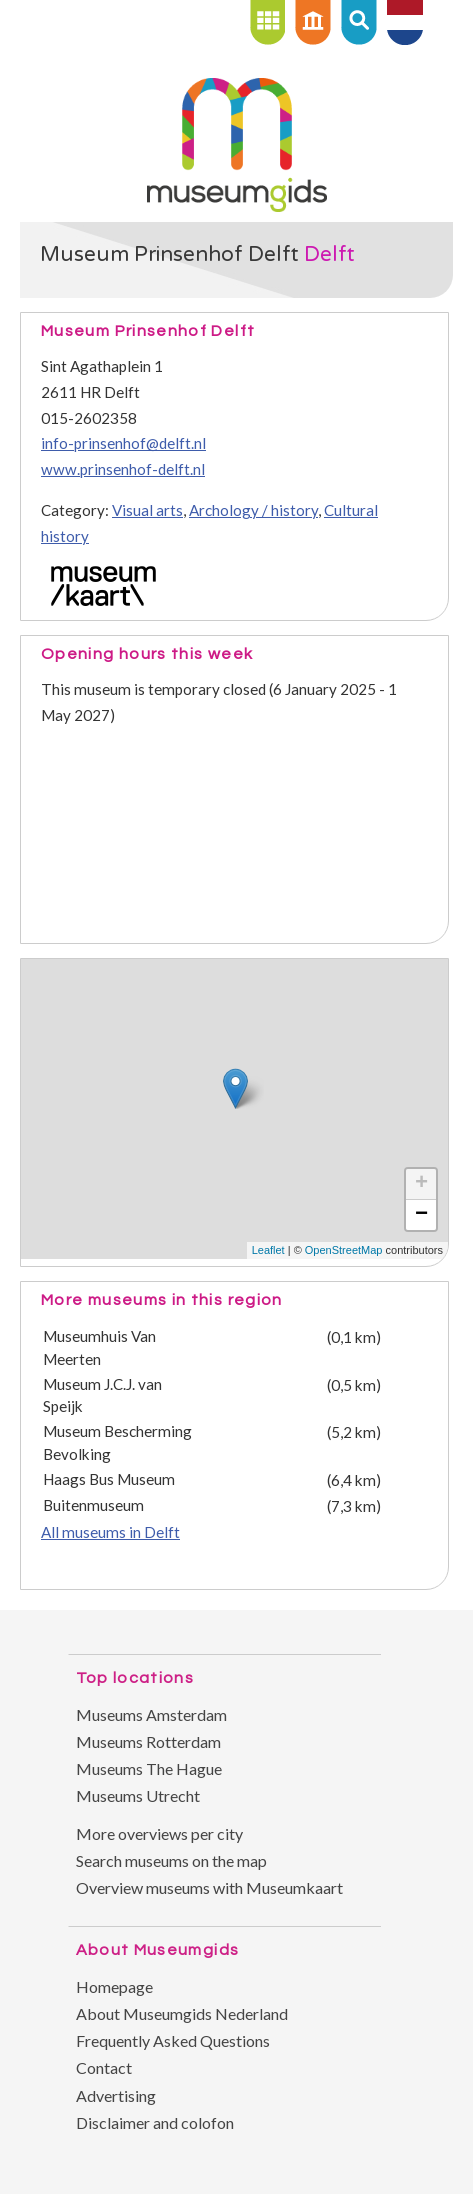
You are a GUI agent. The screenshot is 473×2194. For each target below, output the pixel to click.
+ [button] (421, 1184)
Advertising (116, 2095)
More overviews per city (159, 1833)
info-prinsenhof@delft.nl (123, 443)
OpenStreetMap (344, 1250)
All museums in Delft (110, 1532)
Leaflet (268, 1250)
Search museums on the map (171, 1860)
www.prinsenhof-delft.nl (123, 469)
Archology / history (253, 510)
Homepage (114, 1986)
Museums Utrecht (138, 1795)
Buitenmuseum (93, 1505)
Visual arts (147, 510)
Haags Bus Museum (109, 1479)
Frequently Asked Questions (173, 2040)
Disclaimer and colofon (155, 2122)
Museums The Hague (149, 1768)
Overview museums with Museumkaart (209, 1887)
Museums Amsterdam (151, 1714)
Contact (104, 2067)
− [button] (421, 1215)
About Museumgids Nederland (182, 2013)
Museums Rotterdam (148, 1741)
